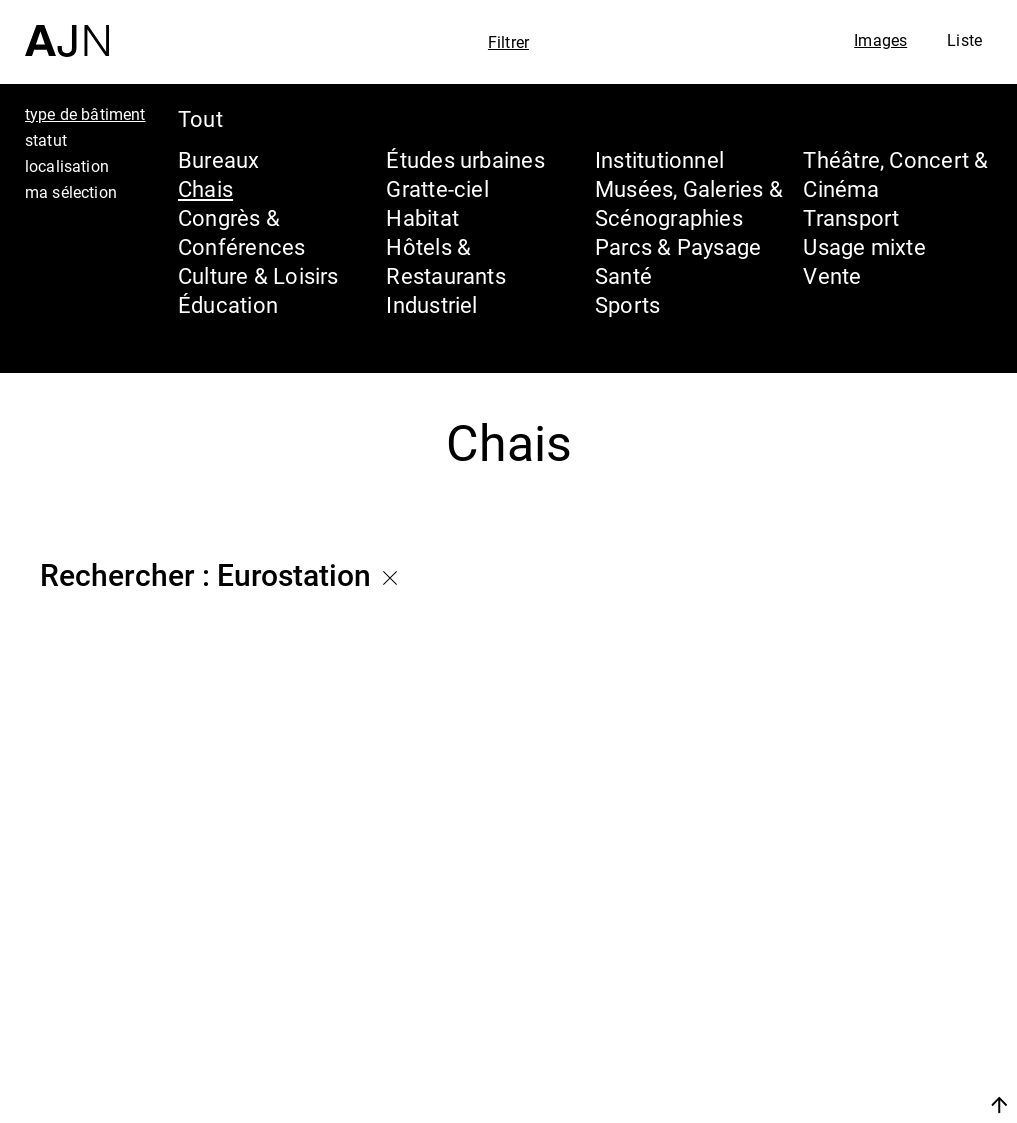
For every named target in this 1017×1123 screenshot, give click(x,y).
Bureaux (219, 159)
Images (880, 40)
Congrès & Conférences (241, 232)
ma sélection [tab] (71, 192)
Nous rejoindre (810, 1104)
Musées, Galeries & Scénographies (689, 203)
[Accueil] (67, 28)
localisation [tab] (67, 166)
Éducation (228, 304)
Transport (851, 217)
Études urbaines (465, 159)
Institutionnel (659, 159)
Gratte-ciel (437, 188)
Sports (627, 304)
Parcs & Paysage (678, 246)
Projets (810, 1017)
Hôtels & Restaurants (445, 261)
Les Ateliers (842, 979)
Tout (200, 118)
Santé (623, 275)
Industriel (431, 304)
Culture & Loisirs (258, 275)
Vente (832, 275)
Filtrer (508, 42)
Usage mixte (864, 246)
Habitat (422, 217)
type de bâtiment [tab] (85, 114)
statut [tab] (46, 140)
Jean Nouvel (846, 941)
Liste (964, 40)
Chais (205, 188)
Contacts (823, 1055)
